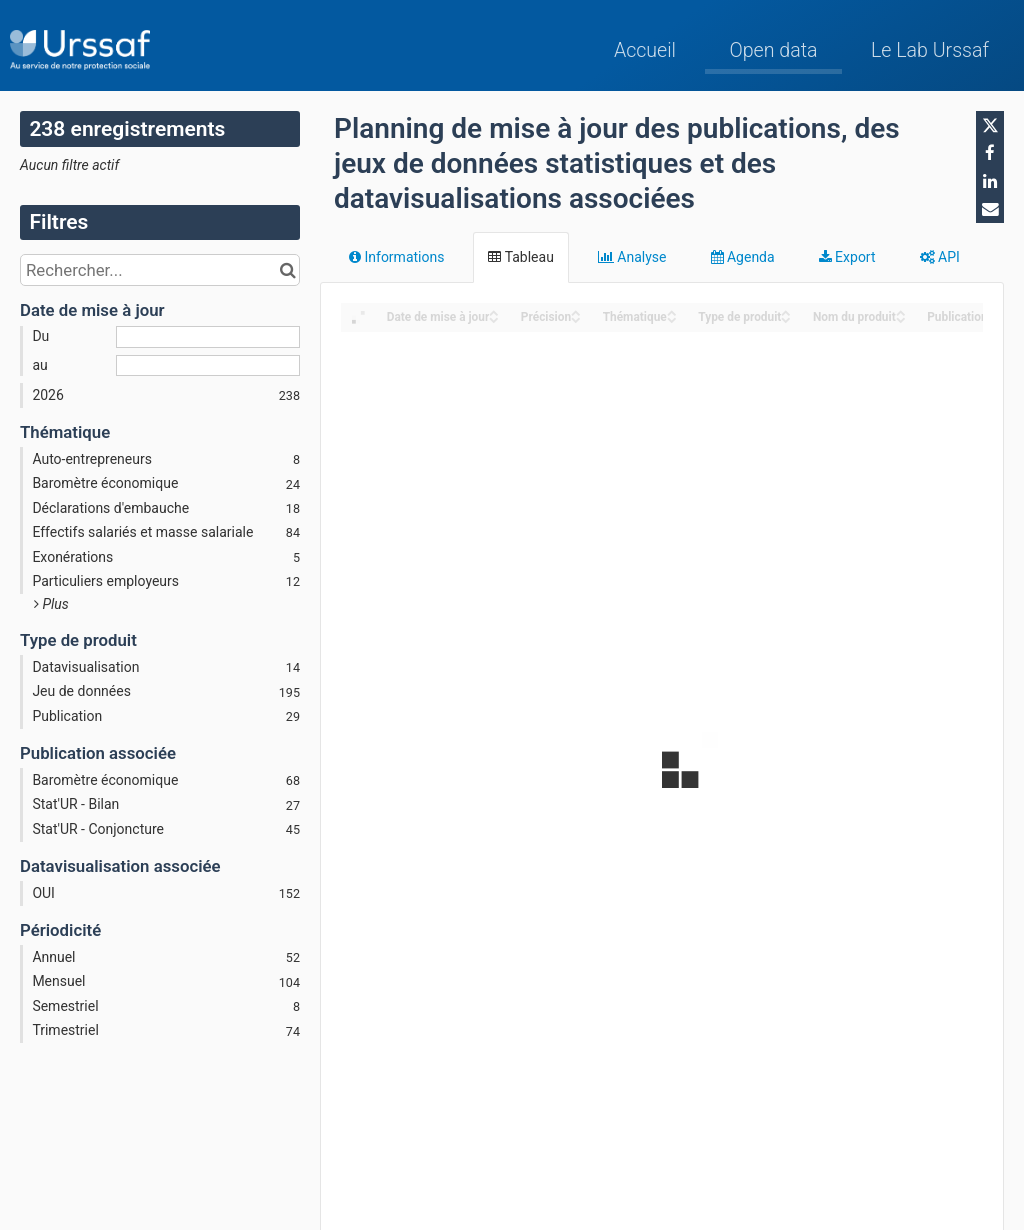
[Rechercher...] (160, 270)
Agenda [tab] (743, 257)
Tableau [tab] (520, 257)
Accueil (645, 50)
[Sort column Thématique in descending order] (672, 318)
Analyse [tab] (632, 257)
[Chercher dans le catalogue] (287, 270)
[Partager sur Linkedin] (990, 181)
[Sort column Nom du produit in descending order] (901, 318)
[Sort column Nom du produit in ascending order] (901, 311)
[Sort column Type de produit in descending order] (786, 318)
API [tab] (940, 257)
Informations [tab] (396, 257)
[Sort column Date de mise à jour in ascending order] (494, 311)
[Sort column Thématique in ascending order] (672, 311)
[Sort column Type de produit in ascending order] (786, 311)
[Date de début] (208, 337)
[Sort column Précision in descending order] (576, 318)
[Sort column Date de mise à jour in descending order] (494, 318)
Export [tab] (847, 257)
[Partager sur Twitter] (990, 125)
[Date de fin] (208, 366)
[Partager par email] (990, 209)
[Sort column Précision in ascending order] (576, 311)
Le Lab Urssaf (930, 50)
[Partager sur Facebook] (990, 153)
